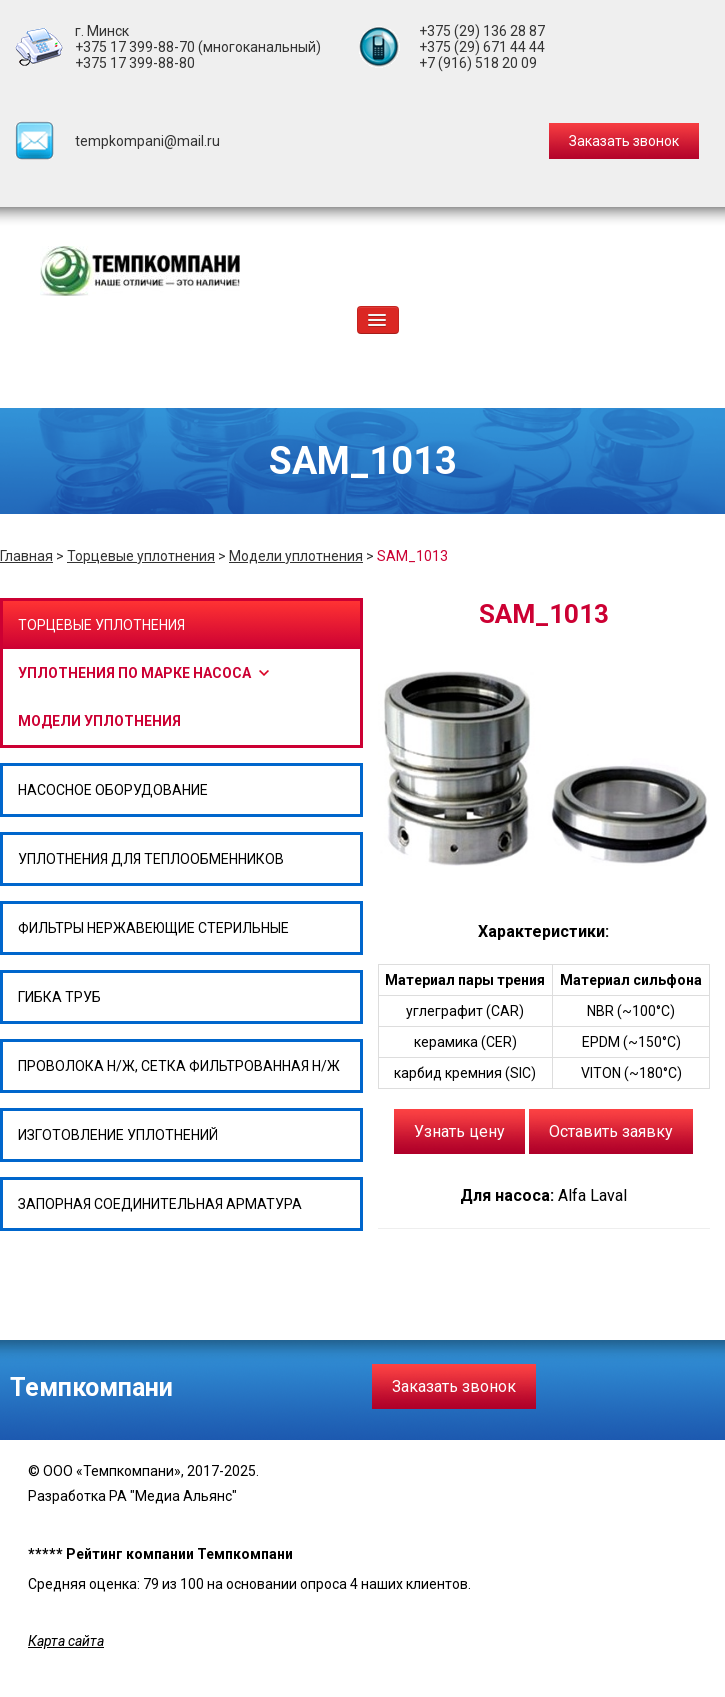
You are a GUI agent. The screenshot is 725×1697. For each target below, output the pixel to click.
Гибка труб (59, 997)
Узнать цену (459, 1131)
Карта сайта (66, 1641)
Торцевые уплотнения (141, 556)
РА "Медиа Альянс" (173, 1496)
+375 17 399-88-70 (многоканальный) (198, 47)
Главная (26, 556)
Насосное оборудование (113, 790)
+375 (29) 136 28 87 (482, 31)
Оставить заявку (611, 1131)
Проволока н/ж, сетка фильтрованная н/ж (179, 1066)
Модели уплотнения (296, 556)
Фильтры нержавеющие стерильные (153, 928)
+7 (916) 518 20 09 (478, 63)
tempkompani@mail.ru (147, 141)
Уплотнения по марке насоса (134, 673)
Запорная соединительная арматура (160, 1204)
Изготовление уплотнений (118, 1135)
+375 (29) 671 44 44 (482, 47)
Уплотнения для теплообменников (151, 859)
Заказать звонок (454, 1386)
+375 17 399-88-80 (135, 63)
